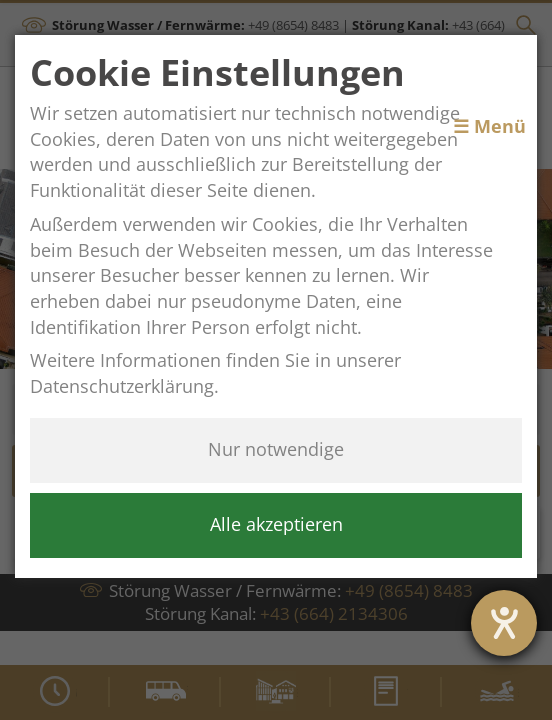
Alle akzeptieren (276, 524)
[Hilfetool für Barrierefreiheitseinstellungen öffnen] (504, 623)
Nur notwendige (276, 449)
